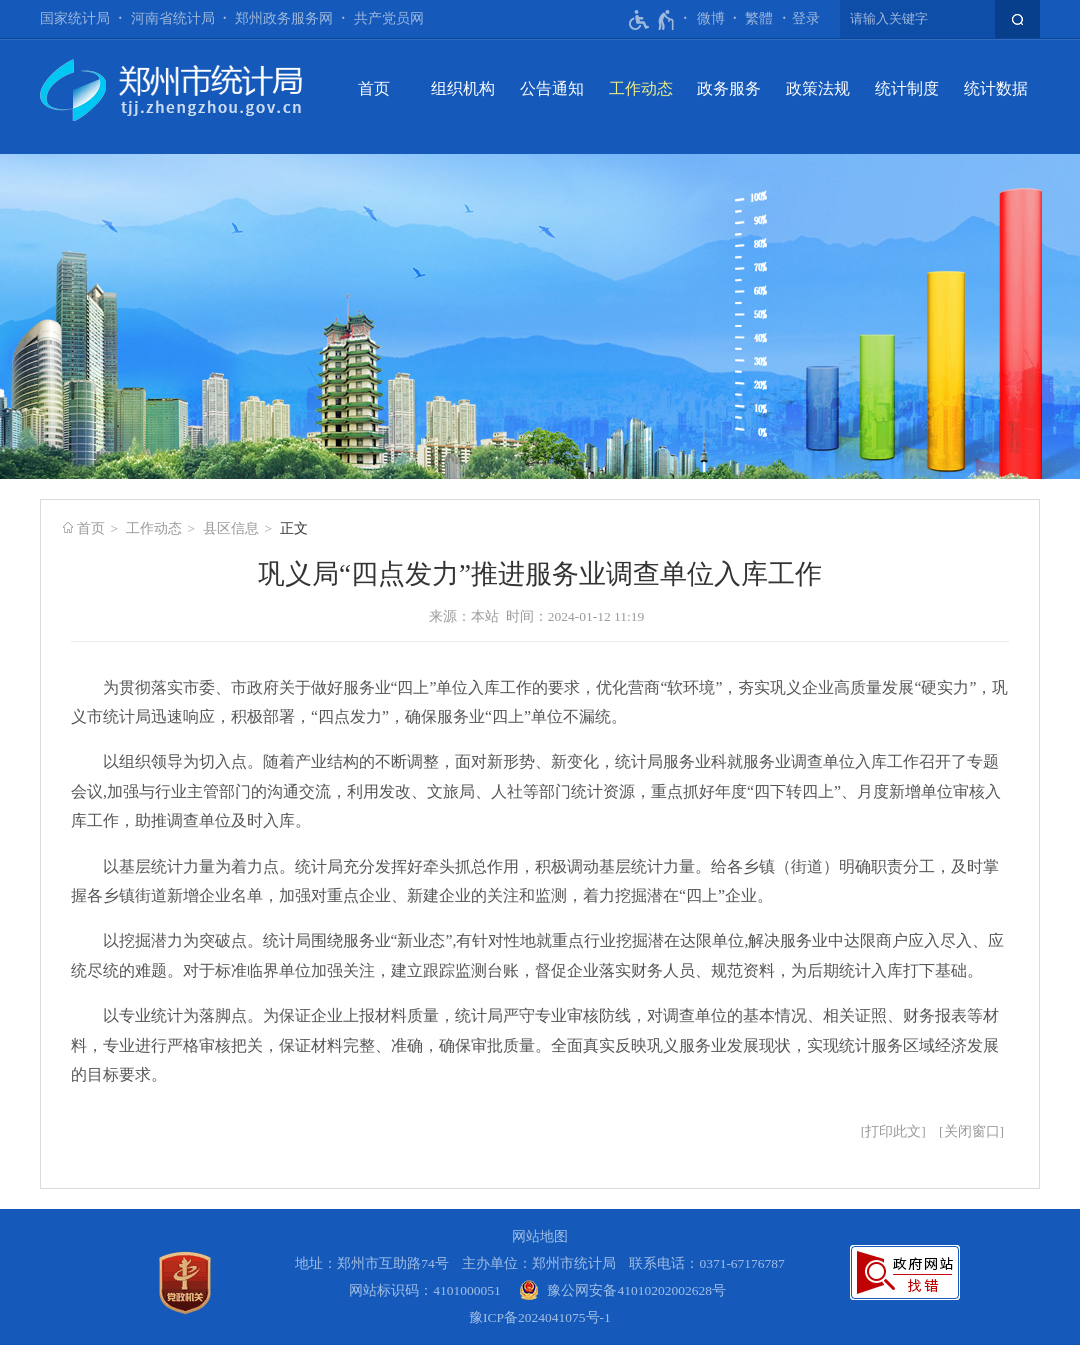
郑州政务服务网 (284, 18)
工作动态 (641, 88)
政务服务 (729, 88)
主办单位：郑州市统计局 (539, 1263)
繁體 (759, 18)
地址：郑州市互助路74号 (372, 1263)
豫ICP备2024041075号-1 (540, 1317)
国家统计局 (75, 18)
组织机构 (463, 88)
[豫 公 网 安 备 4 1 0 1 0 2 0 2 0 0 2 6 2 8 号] (622, 1290)
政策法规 (818, 88)
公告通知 (552, 88)
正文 (294, 528)
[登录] (806, 19)
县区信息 (231, 528)
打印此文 (893, 1131)
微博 (711, 18)
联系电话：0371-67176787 (707, 1263)
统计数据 (996, 88)
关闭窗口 (972, 1131)
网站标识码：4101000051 (425, 1290)
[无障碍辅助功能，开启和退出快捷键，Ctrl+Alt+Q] (652, 20)
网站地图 (540, 1236)
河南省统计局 (173, 18)
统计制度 (907, 88)
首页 (374, 88)
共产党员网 (389, 18)
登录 (806, 18)
